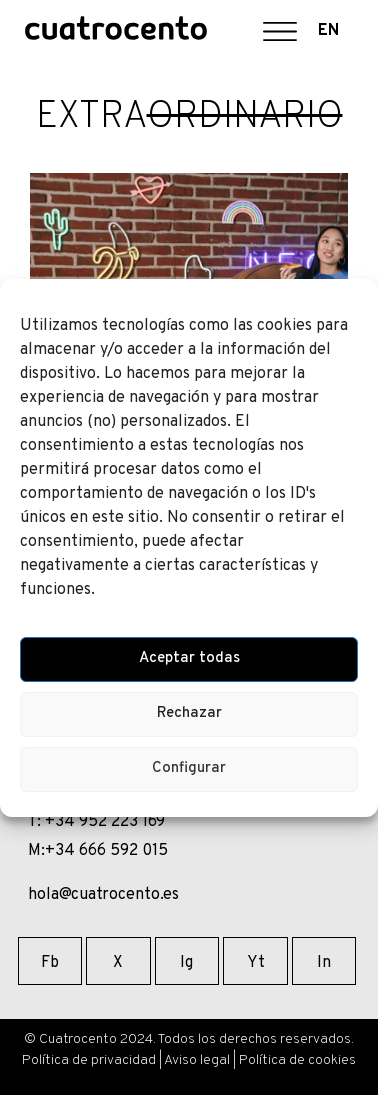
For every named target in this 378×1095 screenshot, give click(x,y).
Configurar (189, 768)
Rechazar (189, 713)
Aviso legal (197, 1060)
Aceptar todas (189, 658)
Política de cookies (297, 1060)
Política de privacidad (89, 1060)
